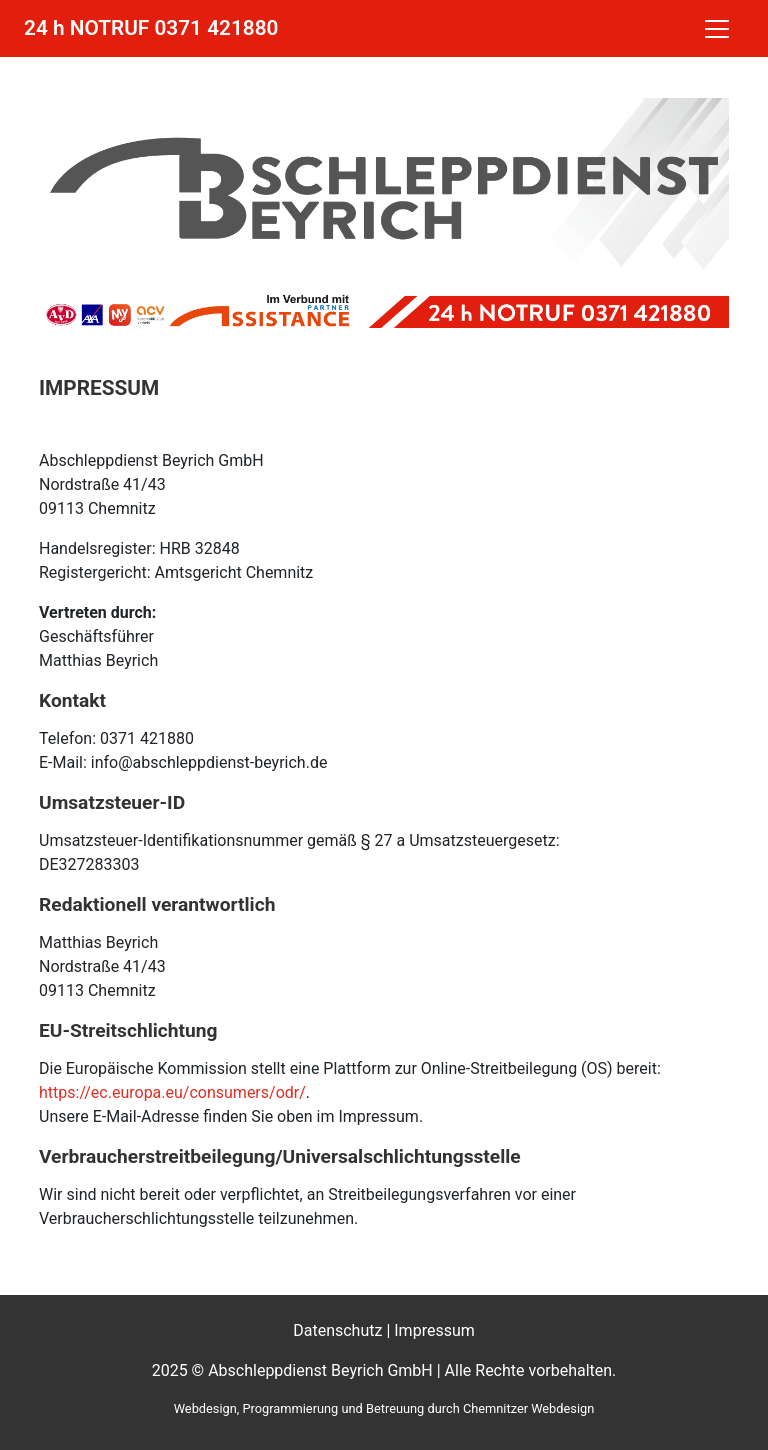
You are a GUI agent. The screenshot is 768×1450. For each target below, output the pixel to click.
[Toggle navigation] (717, 29)
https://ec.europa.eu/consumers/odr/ (172, 1092)
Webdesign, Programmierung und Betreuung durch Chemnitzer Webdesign (384, 1408)
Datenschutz (337, 1330)
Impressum (434, 1330)
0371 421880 (216, 28)
